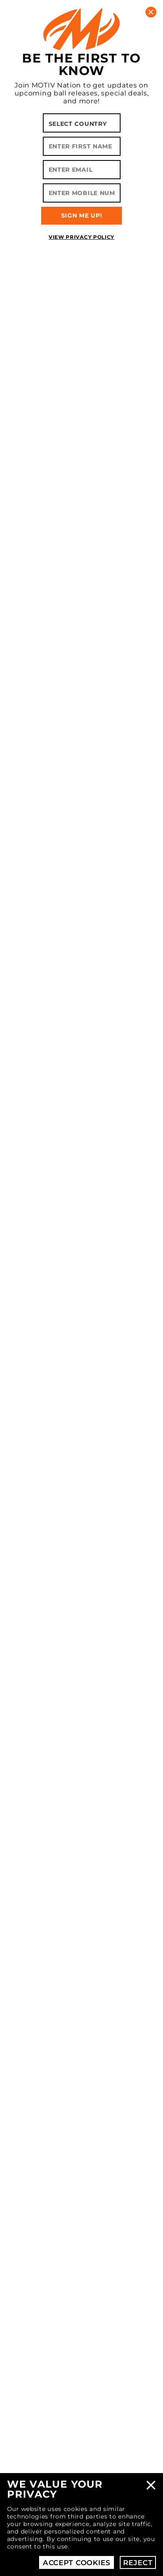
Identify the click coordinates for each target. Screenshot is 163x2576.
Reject (137, 2562)
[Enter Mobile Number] (82, 193)
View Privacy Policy (81, 237)
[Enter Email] (82, 169)
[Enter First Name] (82, 146)
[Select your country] (82, 123)
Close (151, 2485)
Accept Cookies (77, 2562)
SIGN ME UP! (81, 215)
